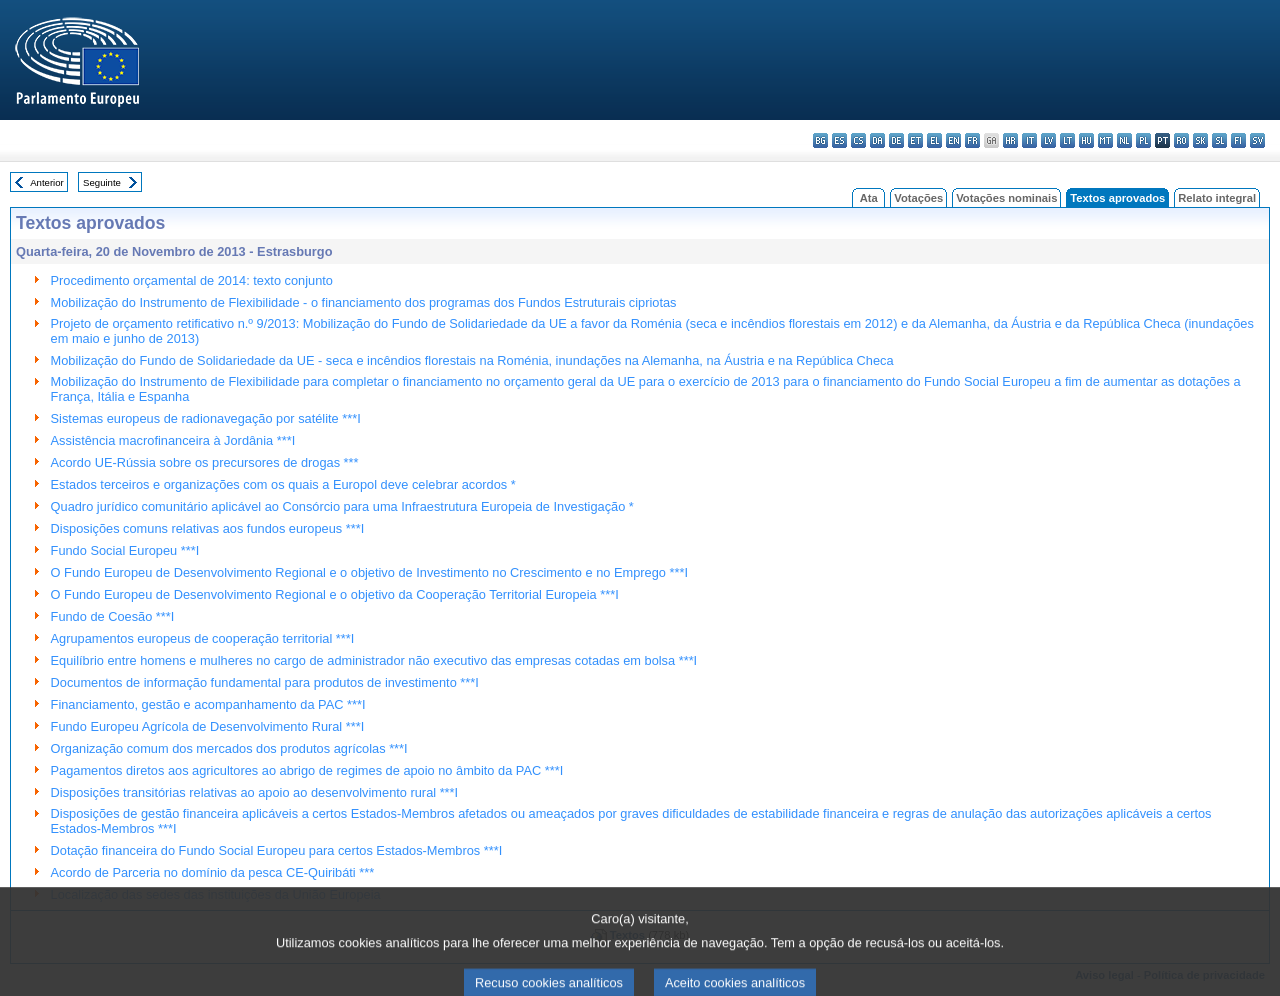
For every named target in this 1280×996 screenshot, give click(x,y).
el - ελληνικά (934, 140)
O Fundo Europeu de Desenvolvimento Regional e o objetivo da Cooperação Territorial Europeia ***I (335, 594)
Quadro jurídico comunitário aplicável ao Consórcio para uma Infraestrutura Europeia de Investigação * (342, 506)
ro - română (1181, 140)
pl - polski (1143, 140)
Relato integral (1217, 198)
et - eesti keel (915, 140)
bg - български (820, 140)
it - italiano (1029, 140)
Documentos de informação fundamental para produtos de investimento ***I (265, 682)
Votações (918, 198)
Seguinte (102, 182)
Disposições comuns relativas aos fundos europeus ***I (208, 528)
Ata (869, 198)
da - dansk (877, 140)
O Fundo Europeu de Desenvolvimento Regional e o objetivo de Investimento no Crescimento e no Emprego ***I (369, 572)
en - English (953, 140)
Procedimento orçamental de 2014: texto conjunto (192, 280)
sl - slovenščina (1219, 140)
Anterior (47, 182)
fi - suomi (1238, 140)
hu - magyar (1086, 140)
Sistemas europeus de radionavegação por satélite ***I (206, 418)
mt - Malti (1105, 140)
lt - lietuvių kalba (1067, 140)
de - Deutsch (896, 140)
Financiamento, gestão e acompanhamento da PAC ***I (208, 704)
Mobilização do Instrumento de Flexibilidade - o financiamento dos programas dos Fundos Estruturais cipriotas (364, 302)
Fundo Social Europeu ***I (125, 550)
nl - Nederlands (1124, 140)
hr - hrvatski (1010, 140)
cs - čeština (858, 140)
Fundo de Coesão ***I (113, 616)
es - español (839, 140)
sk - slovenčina (1200, 140)
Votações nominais (1006, 198)
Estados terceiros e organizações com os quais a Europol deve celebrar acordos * (283, 484)
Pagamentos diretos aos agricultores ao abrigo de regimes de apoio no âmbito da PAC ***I (307, 770)
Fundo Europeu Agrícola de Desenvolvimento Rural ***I (208, 726)
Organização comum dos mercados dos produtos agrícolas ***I (229, 748)
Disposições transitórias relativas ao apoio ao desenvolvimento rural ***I (255, 792)
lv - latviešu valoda (1048, 140)
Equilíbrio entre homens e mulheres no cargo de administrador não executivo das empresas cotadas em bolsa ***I (374, 660)
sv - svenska (1257, 140)
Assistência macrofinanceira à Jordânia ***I (173, 440)
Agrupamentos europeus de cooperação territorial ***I (203, 638)
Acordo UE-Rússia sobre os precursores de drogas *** (205, 462)
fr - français (972, 140)
